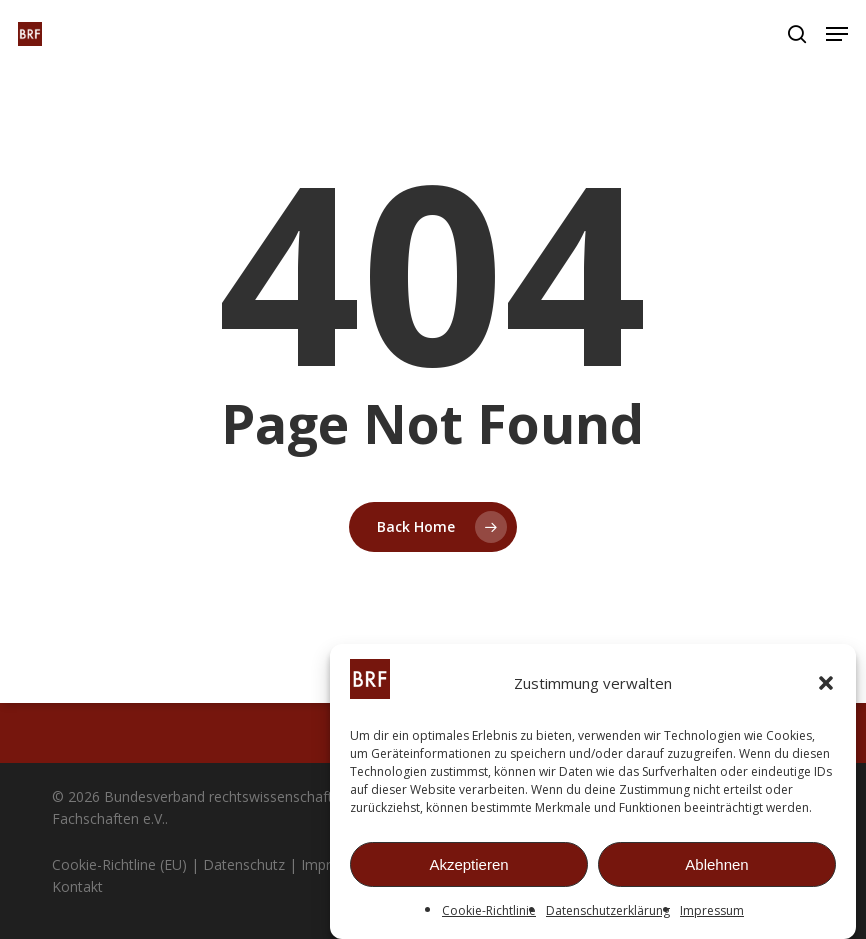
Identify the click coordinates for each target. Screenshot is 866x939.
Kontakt (77, 886)
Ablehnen (716, 864)
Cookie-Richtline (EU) (119, 864)
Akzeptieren (468, 864)
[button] (826, 683)
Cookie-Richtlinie (489, 910)
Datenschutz (244, 864)
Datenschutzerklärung (608, 910)
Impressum (712, 910)
